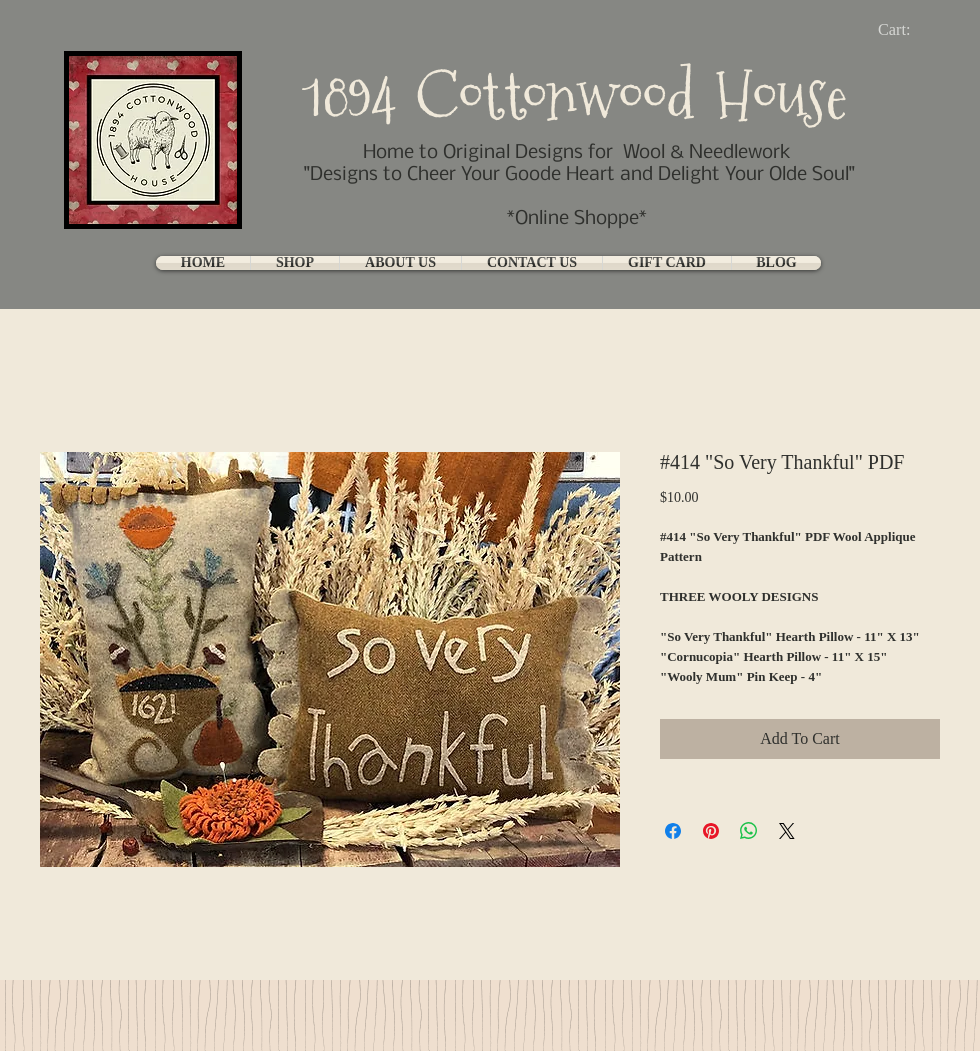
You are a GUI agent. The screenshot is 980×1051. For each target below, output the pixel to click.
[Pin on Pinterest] (711, 831)
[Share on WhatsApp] (749, 831)
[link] (910, 29)
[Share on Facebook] (673, 831)
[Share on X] (787, 831)
